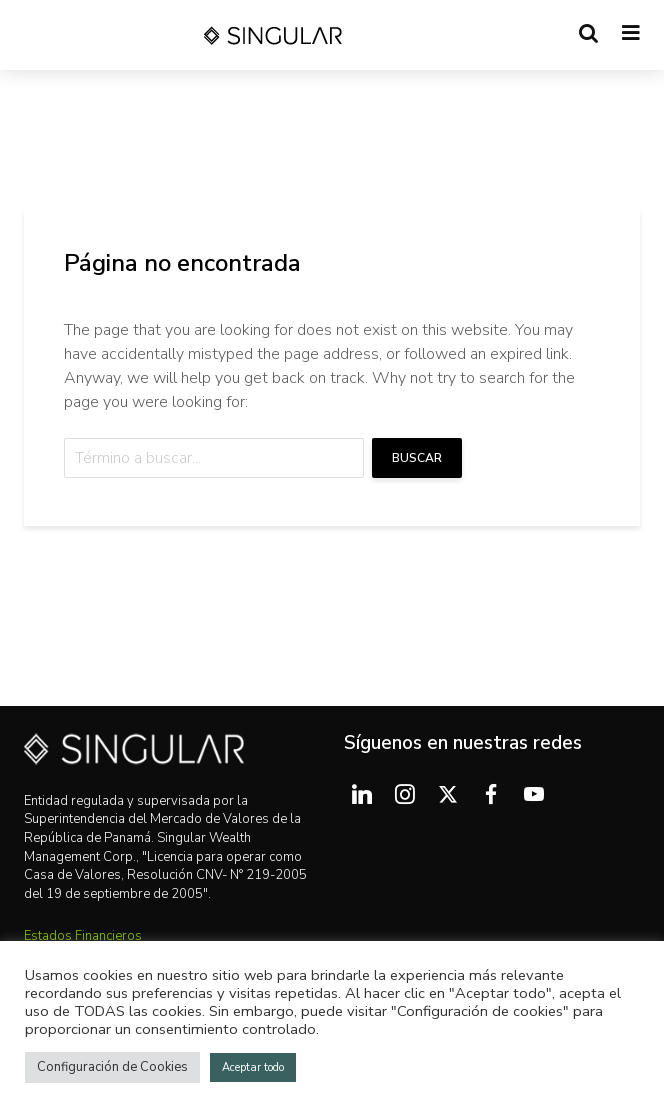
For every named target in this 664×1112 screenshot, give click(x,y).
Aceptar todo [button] (253, 1067)
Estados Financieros (83, 936)
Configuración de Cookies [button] (112, 1067)
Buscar (417, 458)
